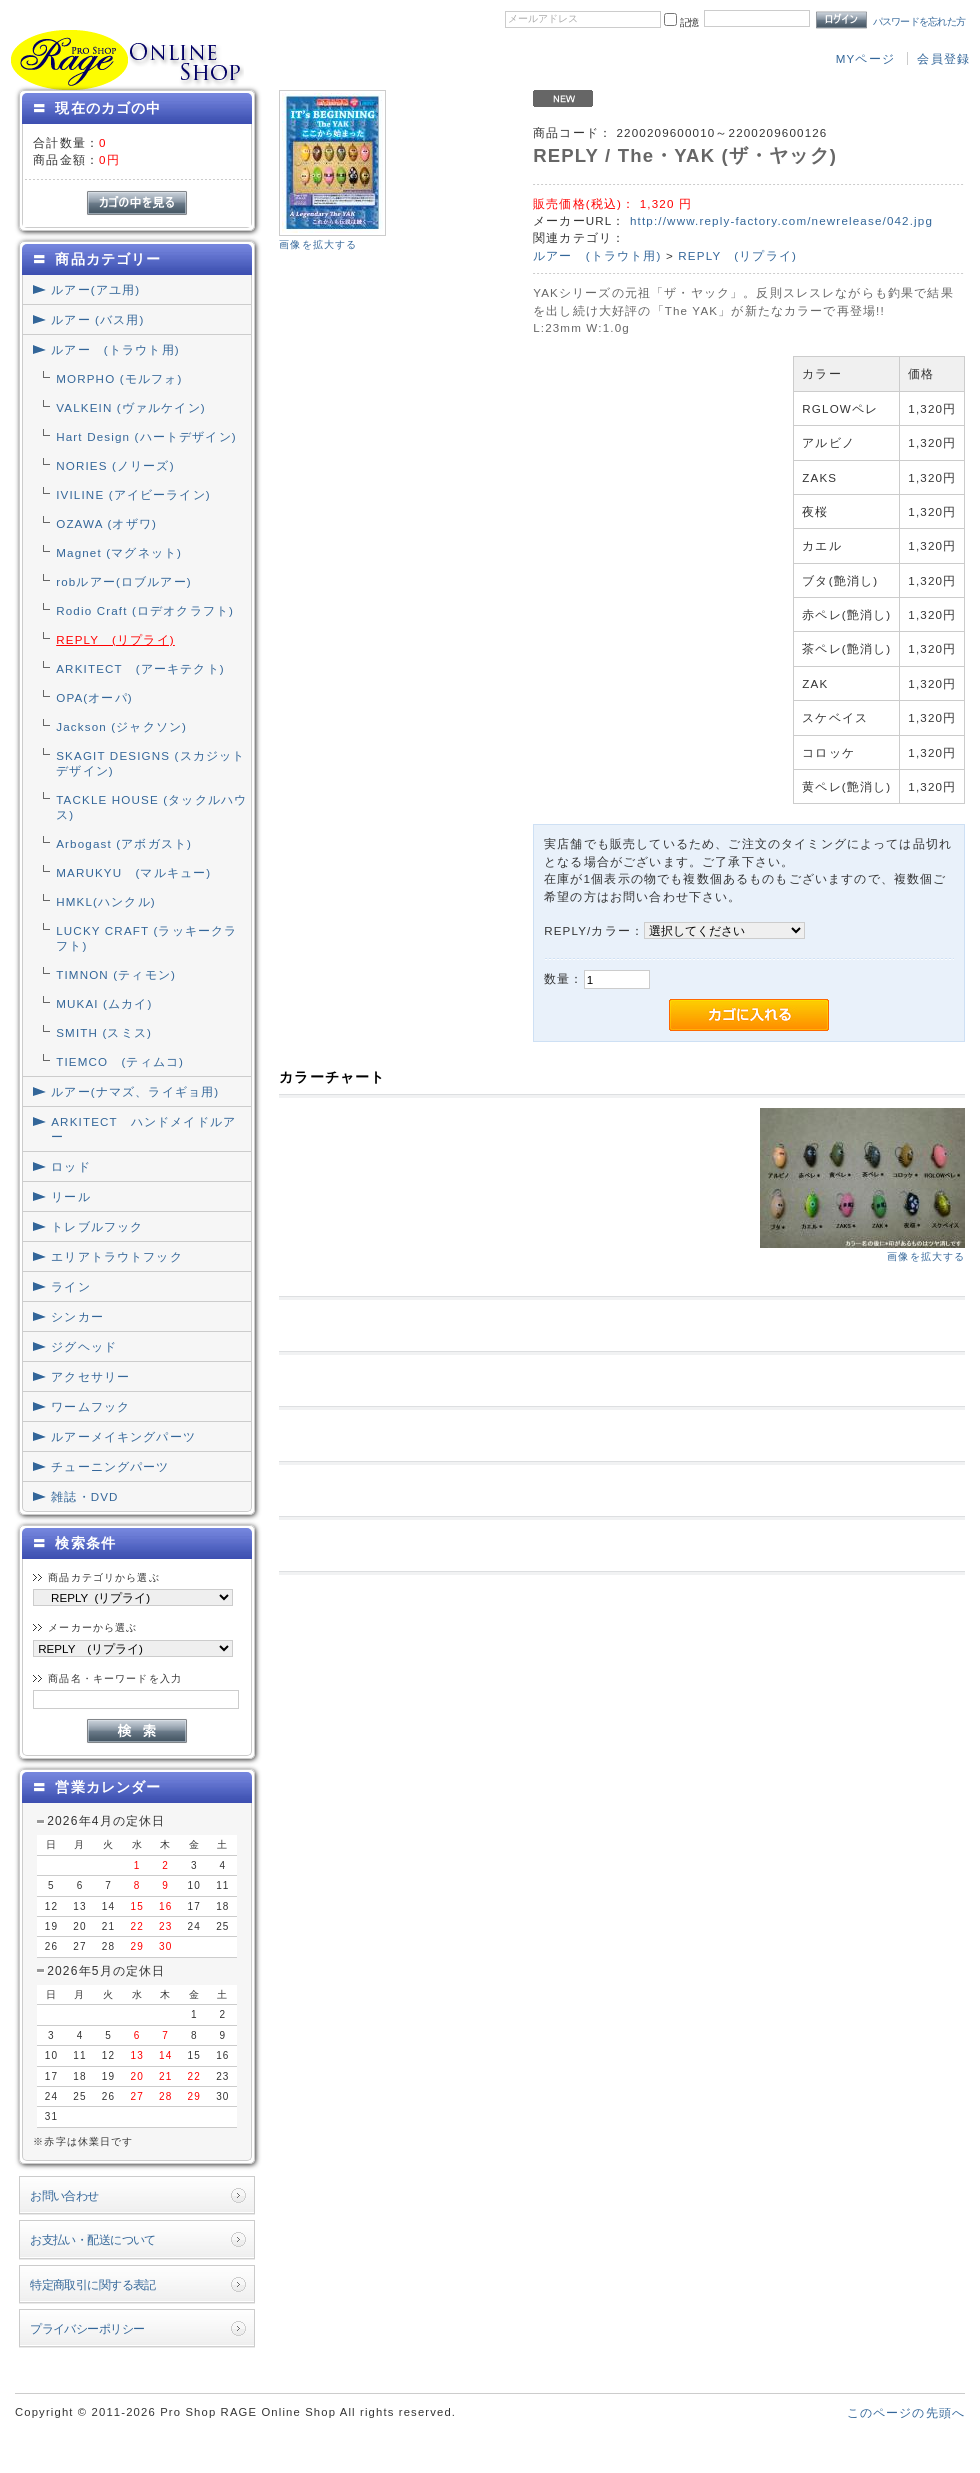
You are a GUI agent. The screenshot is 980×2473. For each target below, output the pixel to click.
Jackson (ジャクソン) (121, 726)
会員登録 (943, 58)
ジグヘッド (84, 1346)
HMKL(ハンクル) (106, 901)
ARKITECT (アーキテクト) (140, 668)
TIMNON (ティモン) (116, 974)
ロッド (70, 1166)
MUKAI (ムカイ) (104, 1003)
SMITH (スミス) (104, 1032)
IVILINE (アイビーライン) (133, 494)
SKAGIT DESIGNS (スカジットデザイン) (150, 763)
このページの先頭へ (906, 2412)
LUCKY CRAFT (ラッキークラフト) (146, 938)
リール (70, 1196)
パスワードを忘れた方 (919, 21)
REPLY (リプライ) (115, 639)
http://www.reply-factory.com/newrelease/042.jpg (781, 220)
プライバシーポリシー (87, 2328)
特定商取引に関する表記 (93, 2284)
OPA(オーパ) (94, 697)
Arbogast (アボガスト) (124, 843)
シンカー (77, 1316)
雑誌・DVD (84, 1496)
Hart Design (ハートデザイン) (146, 436)
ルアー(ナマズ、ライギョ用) (135, 1091)
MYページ (865, 58)
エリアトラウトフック (117, 1256)
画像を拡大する (318, 244)
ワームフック (90, 1406)
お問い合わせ (64, 2195)
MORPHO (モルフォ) (119, 378)
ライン (70, 1286)
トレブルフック (97, 1226)
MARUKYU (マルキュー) (133, 872)
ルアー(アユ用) (95, 289)
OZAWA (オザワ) (106, 523)
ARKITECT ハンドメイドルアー (143, 1129)
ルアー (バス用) (97, 319)
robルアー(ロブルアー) (124, 581)
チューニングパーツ (110, 1466)
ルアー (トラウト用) (115, 349)
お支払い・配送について (93, 2239)
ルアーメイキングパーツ (123, 1436)
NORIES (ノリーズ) (115, 465)
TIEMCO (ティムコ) (120, 1061)
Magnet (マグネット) (119, 552)
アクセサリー (90, 1376)
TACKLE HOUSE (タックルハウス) (151, 807)
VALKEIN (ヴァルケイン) (131, 407)
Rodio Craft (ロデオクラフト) (145, 610)
